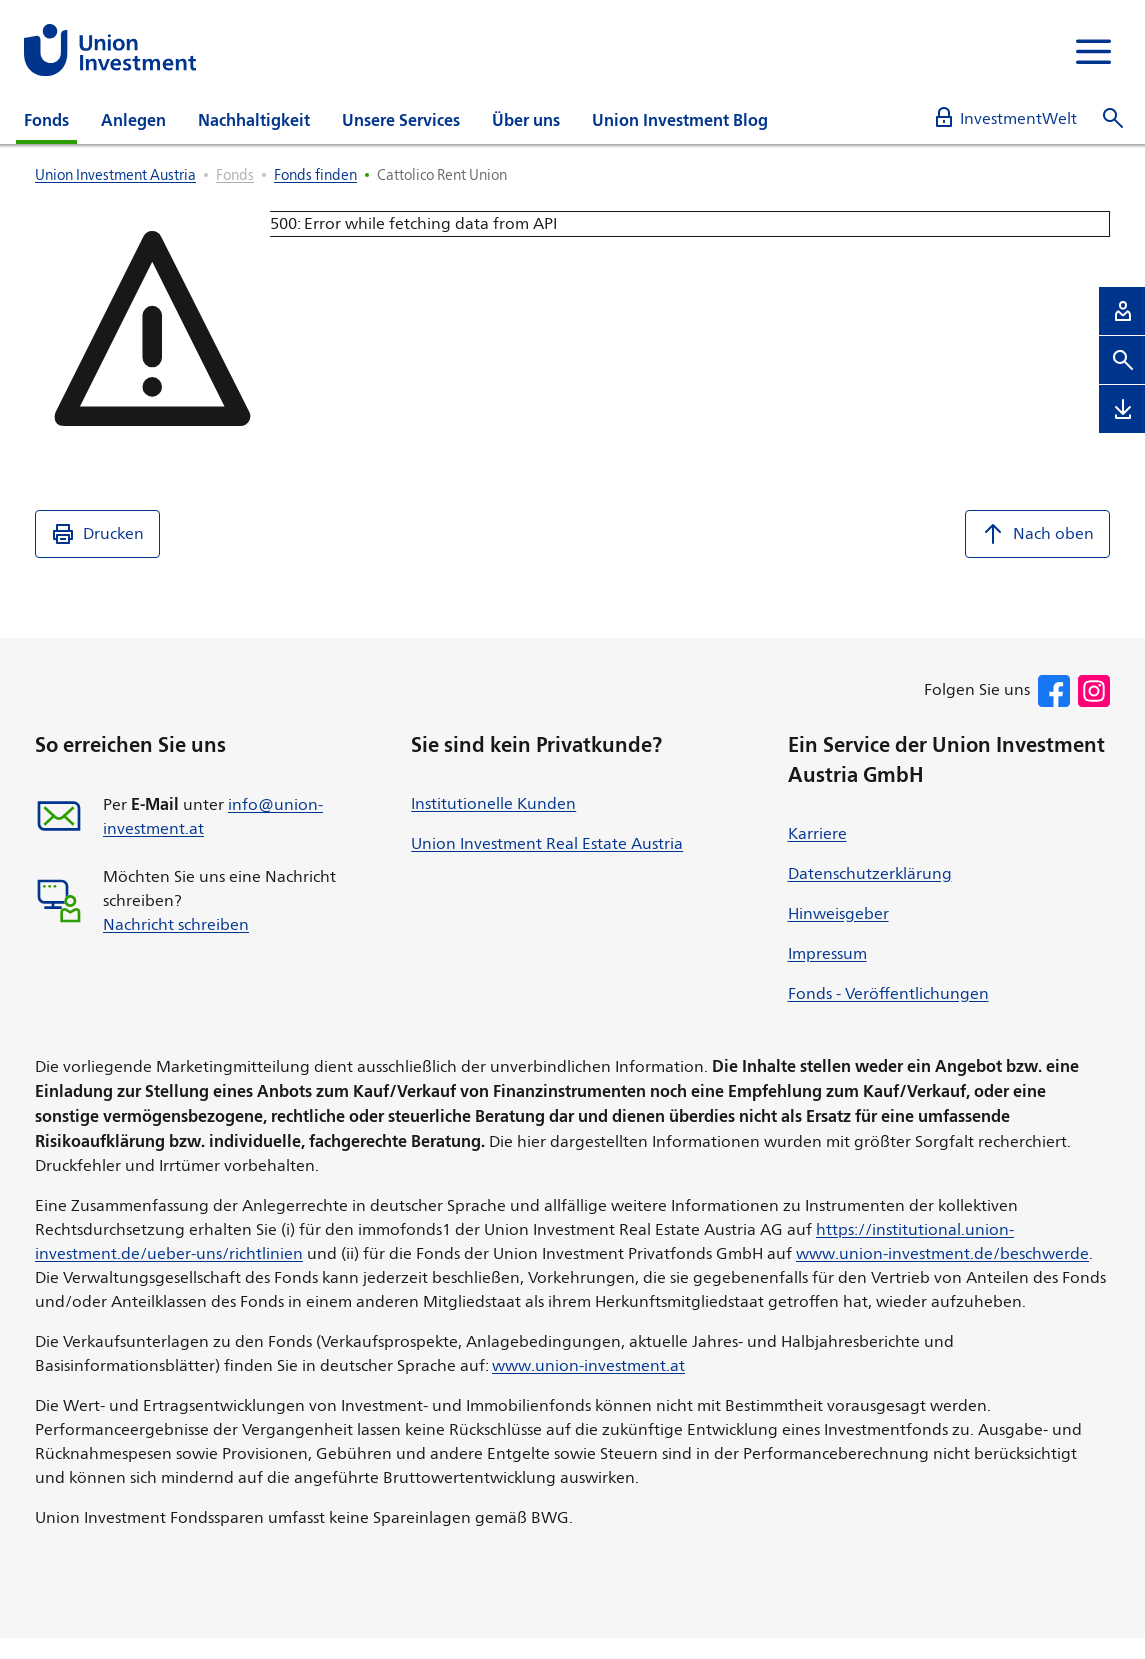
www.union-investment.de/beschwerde (942, 1253)
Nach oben (1037, 534)
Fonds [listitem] (235, 174)
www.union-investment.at (588, 1365)
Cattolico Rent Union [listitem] (442, 174)
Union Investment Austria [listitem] (115, 174)
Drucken (97, 534)
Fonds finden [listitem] (315, 174)
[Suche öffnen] (1113, 118)
